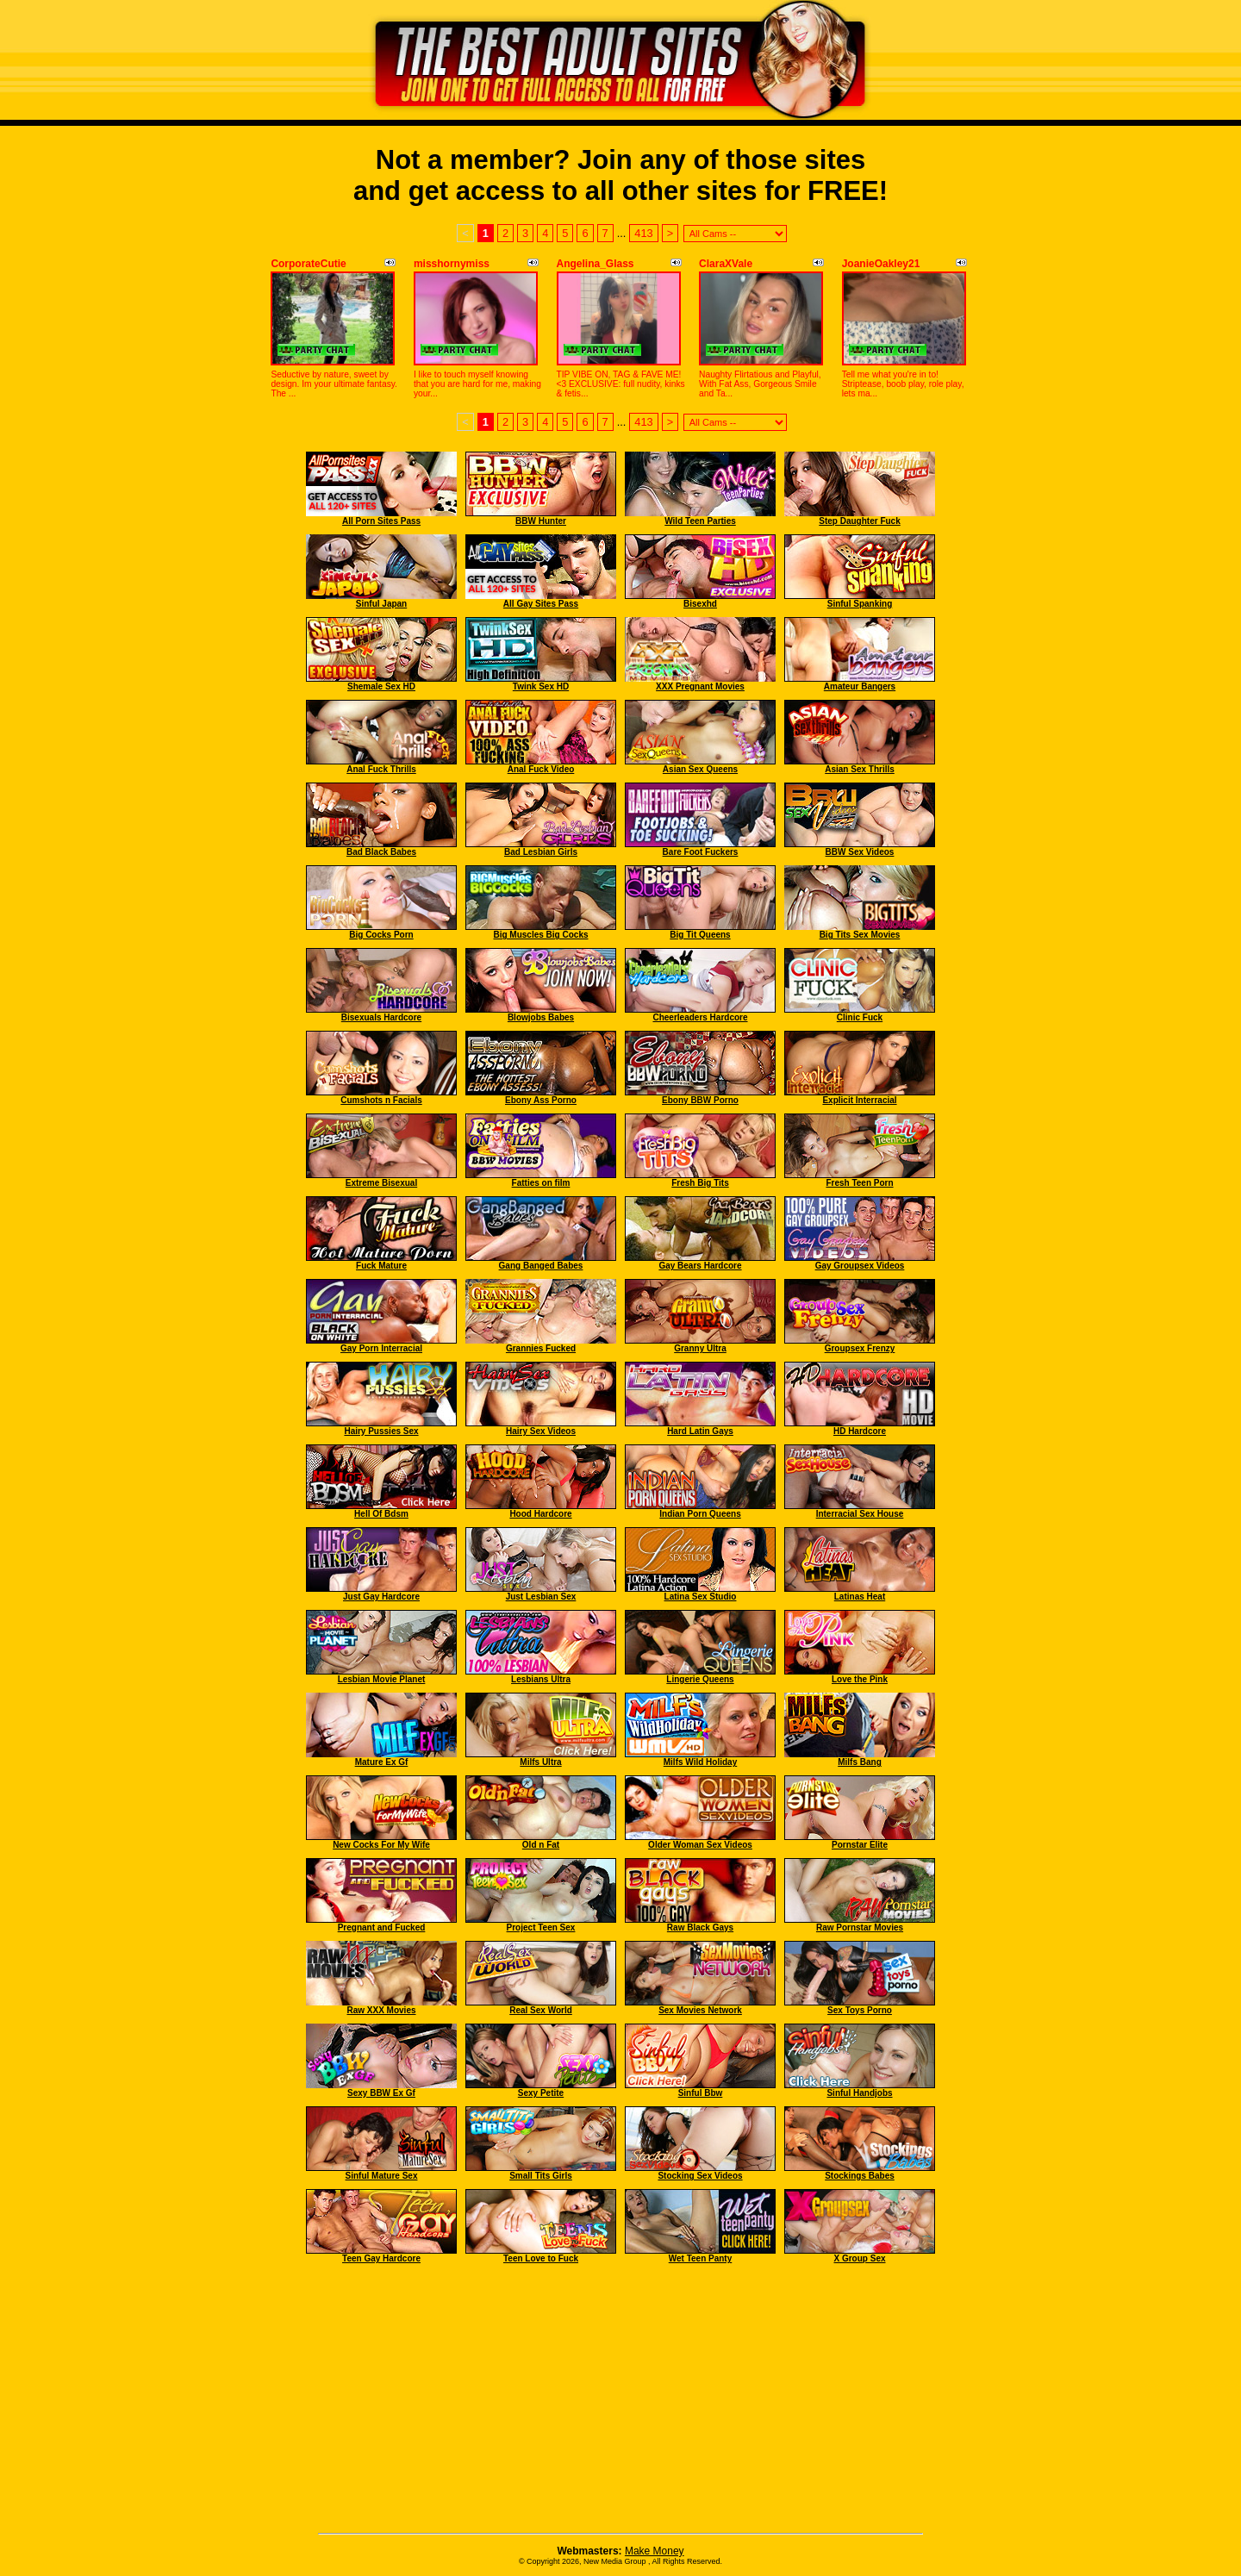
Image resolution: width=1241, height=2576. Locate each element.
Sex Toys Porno (859, 2010)
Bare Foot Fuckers (701, 852)
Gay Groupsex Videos (860, 1265)
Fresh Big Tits (700, 1183)
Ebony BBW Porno (700, 1100)
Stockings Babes (860, 2175)
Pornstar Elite (860, 1844)
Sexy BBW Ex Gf (381, 2093)
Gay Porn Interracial (381, 1348)
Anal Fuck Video (541, 769)
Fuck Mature (381, 1265)
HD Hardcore (859, 1431)
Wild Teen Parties (700, 521)
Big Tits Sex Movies (860, 934)
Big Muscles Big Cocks (540, 934)
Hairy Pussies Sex (381, 1431)
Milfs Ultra (540, 1762)
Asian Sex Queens (700, 769)
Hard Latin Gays (700, 1431)
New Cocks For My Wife (381, 1844)
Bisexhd (700, 603)
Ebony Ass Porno (541, 1100)
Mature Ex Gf (381, 1762)
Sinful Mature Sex (382, 2175)
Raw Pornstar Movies (859, 1927)
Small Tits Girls (540, 2175)
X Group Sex (859, 2258)
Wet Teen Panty (701, 2258)
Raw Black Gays (700, 1927)
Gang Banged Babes (541, 1265)
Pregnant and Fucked (382, 1927)
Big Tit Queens (700, 934)
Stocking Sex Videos (700, 2175)
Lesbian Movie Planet (382, 1679)
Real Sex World (540, 2010)
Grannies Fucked (541, 1348)
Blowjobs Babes (541, 1017)
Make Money (654, 2551)
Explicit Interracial (859, 1100)
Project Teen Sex (541, 1927)
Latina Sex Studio (700, 1596)
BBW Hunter (540, 521)
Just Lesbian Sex (541, 1596)
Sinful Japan (381, 603)
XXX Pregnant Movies (700, 686)
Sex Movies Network (700, 2010)
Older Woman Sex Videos (700, 1844)
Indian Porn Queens (699, 1514)
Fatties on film (541, 1183)
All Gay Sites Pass (540, 603)
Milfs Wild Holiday (700, 1762)
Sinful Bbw (700, 2093)
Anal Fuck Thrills (381, 769)
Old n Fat (540, 1844)
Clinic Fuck (859, 1017)
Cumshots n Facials (380, 1100)
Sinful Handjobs (859, 2093)
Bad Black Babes (381, 852)
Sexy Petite (541, 2093)
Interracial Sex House (860, 1514)
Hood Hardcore (540, 1514)
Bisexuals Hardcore (381, 1017)
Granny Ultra (700, 1348)
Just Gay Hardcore (381, 1596)
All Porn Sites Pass (381, 521)
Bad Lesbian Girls (540, 852)
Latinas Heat (859, 1596)
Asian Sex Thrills (860, 769)
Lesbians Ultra (541, 1679)
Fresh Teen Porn (859, 1183)
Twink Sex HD (541, 686)
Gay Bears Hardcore (699, 1265)
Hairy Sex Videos (541, 1431)
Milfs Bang (860, 1762)
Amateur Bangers (859, 686)
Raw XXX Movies (380, 2010)
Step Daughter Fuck (859, 521)
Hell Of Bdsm (381, 1514)
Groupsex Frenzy (860, 1348)
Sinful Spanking (860, 603)
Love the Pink (860, 1679)
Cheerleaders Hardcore (699, 1017)
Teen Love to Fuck (540, 2258)
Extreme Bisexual (381, 1183)
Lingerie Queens (699, 1679)
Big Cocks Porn (381, 934)
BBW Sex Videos (860, 852)
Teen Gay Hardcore (381, 2258)
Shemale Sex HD (381, 686)
